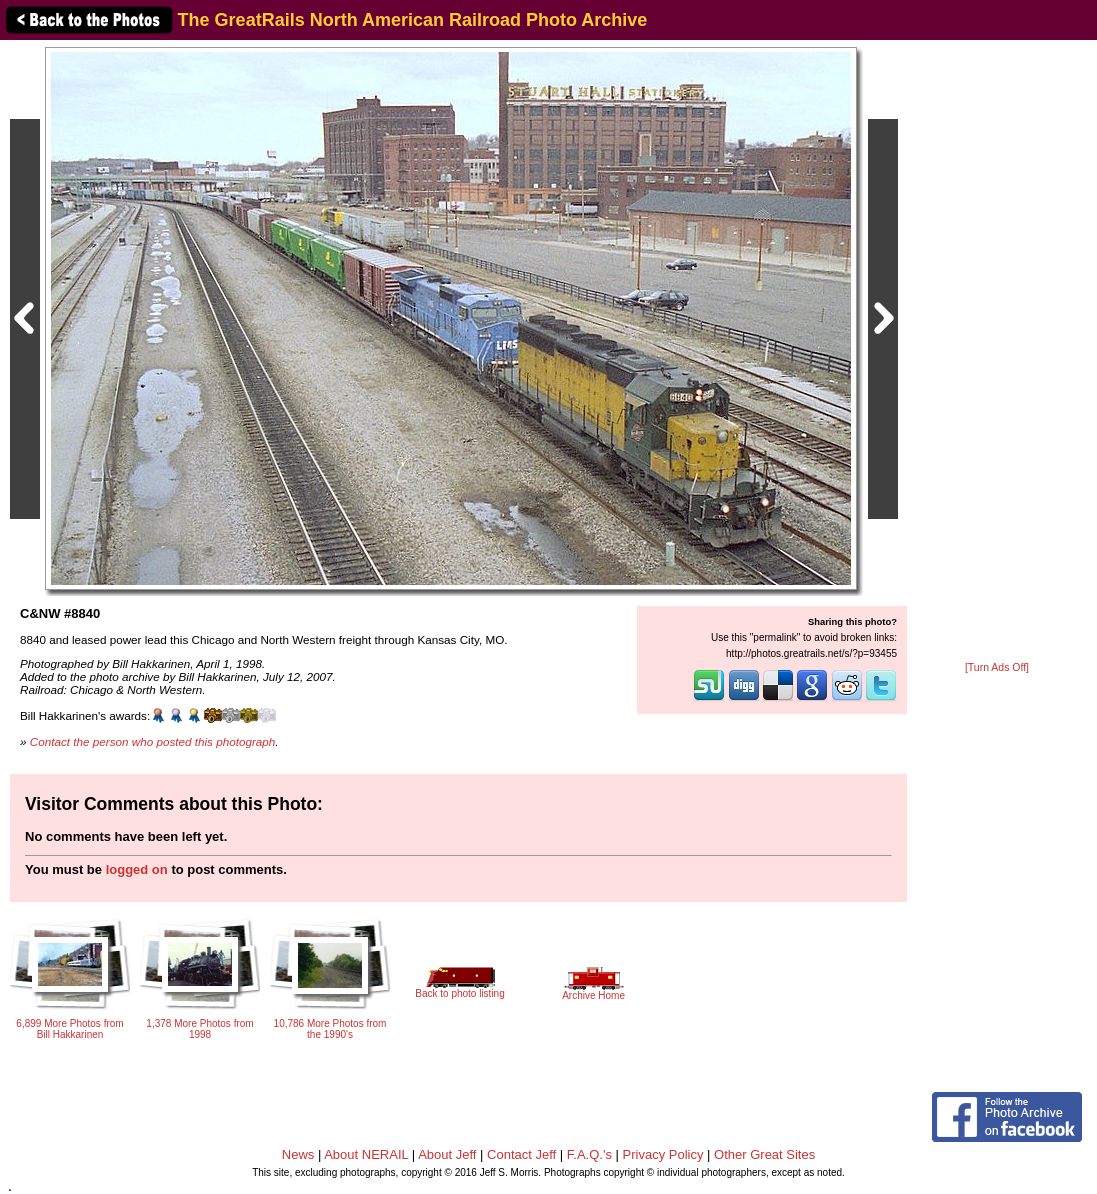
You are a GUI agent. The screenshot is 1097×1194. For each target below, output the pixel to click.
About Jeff (447, 1154)
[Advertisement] (997, 352)
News (298, 1154)
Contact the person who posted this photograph (153, 741)
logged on (137, 869)
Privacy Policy (663, 1154)
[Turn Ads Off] (997, 667)
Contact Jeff (521, 1154)
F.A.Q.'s (589, 1154)
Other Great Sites (764, 1154)
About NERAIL (366, 1154)
